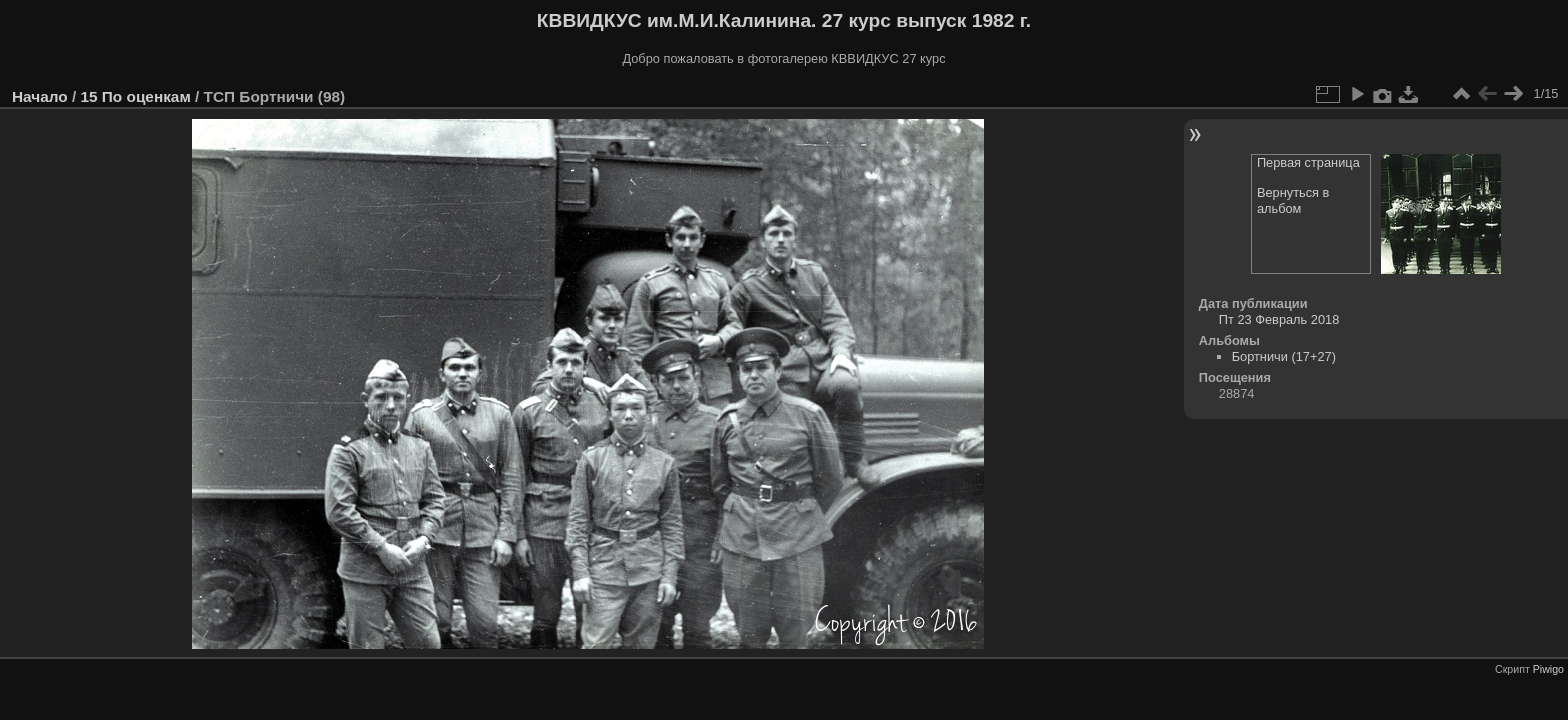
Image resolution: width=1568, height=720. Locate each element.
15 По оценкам (135, 96)
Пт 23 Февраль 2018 (1279, 319)
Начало (40, 96)
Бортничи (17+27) (1284, 356)
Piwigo (1548, 669)
